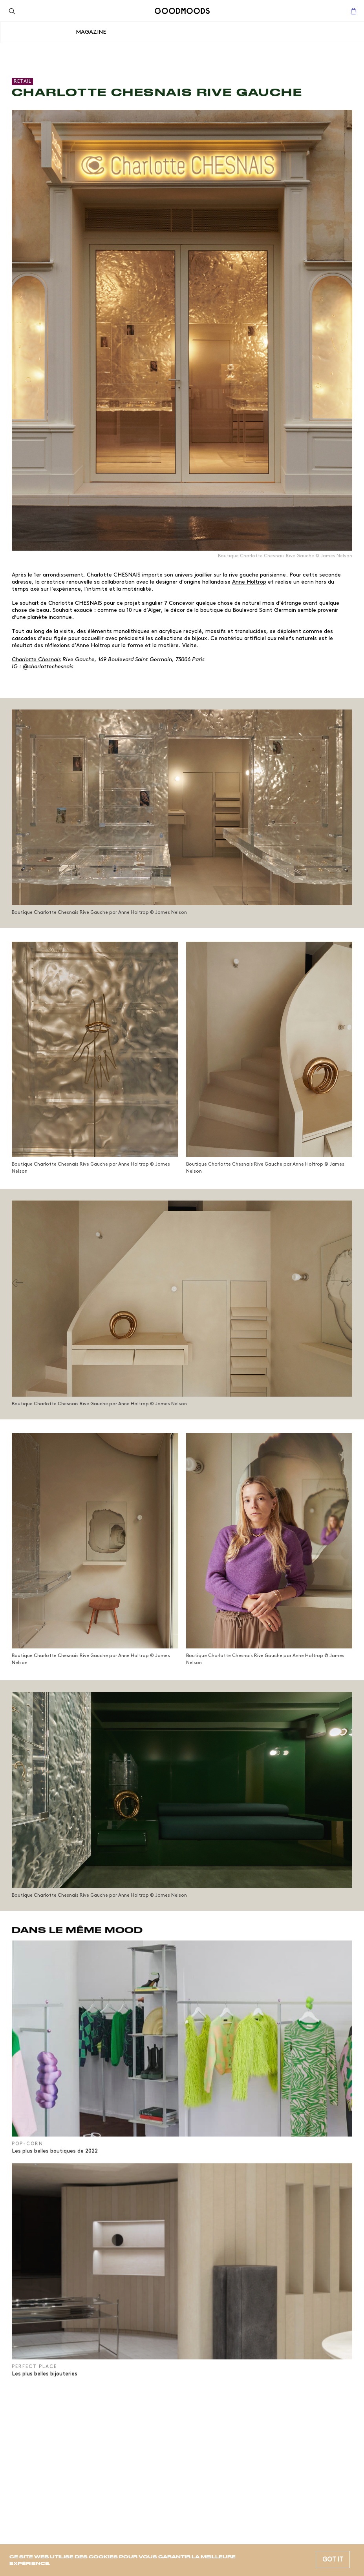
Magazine (91, 32)
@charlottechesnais (48, 666)
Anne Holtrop (249, 581)
